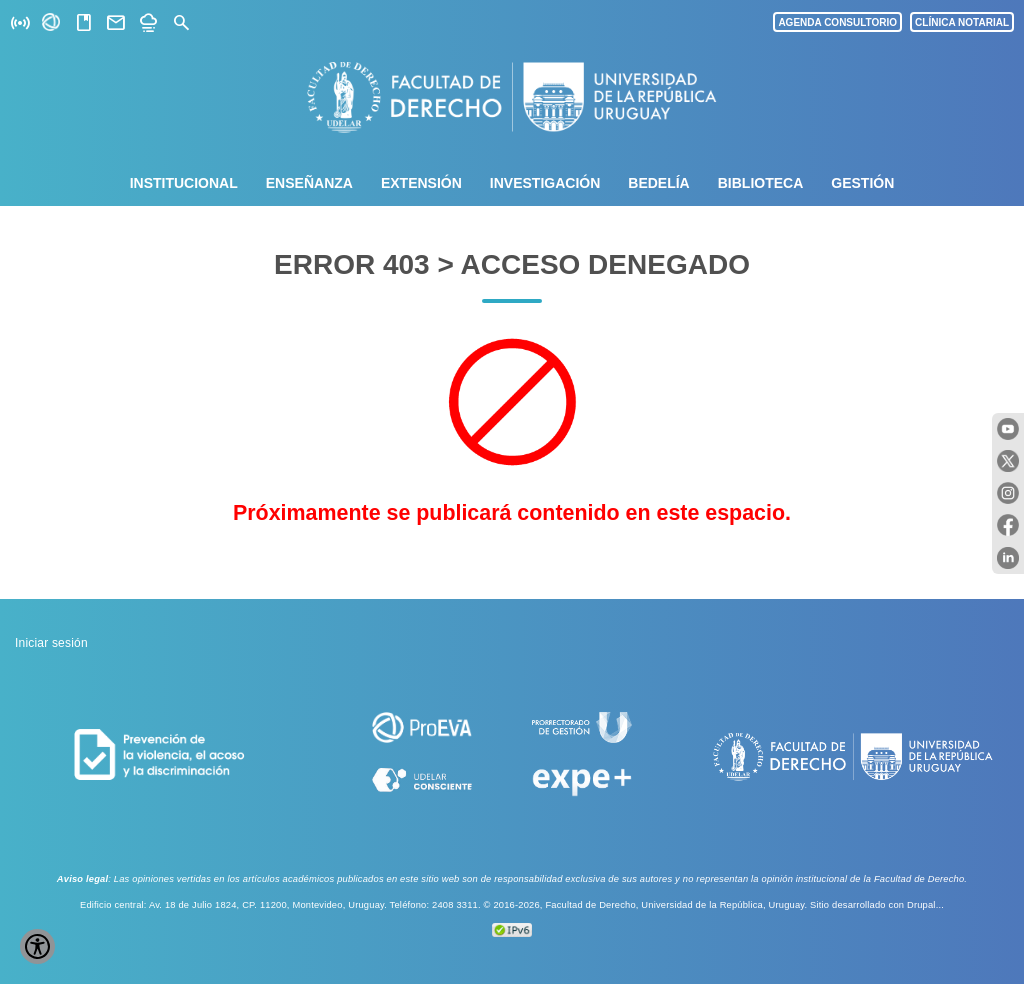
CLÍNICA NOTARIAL (962, 22)
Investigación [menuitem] (545, 183)
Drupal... (925, 905)
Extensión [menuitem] (421, 183)
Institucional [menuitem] (184, 183)
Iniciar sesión (51, 643)
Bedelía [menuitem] (658, 183)
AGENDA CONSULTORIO (837, 22)
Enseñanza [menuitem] (309, 183)
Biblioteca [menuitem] (761, 183)
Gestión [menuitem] (862, 183)
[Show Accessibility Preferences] (37, 946)
